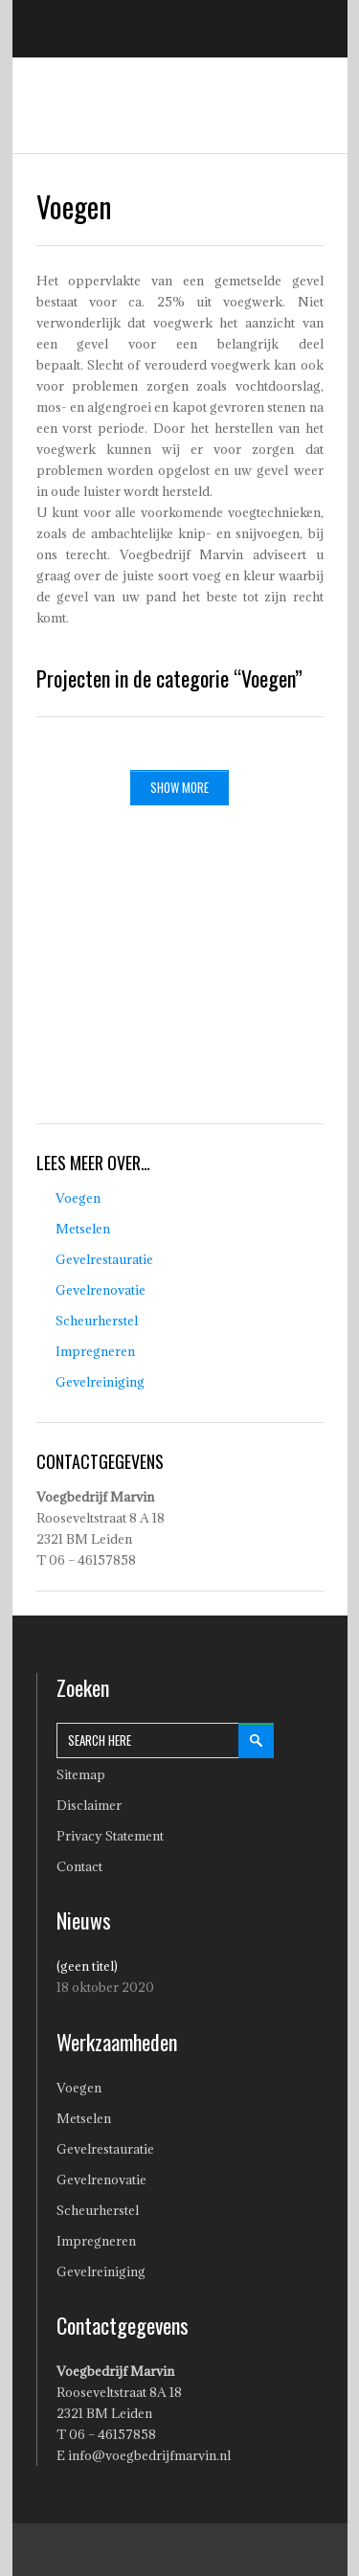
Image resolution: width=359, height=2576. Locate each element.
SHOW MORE (179, 787)
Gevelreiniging (100, 1381)
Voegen (78, 1198)
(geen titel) (87, 1966)
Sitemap (80, 1774)
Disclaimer (89, 1805)
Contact (79, 1866)
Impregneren (95, 1351)
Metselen (83, 1228)
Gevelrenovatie (101, 1290)
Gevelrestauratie (104, 1259)
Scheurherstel (97, 1320)
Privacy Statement (110, 1835)
